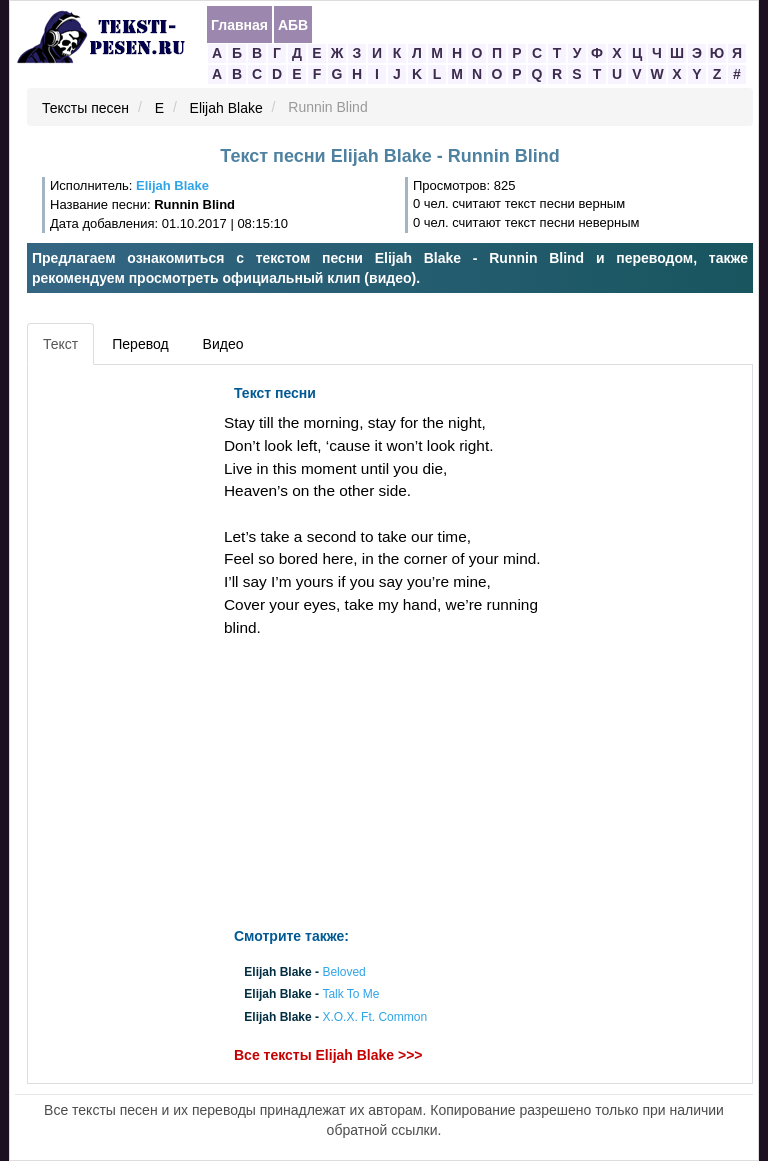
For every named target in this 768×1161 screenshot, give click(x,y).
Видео (223, 344)
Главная (239, 25)
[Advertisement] (123, 675)
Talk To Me (350, 995)
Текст (60, 344)
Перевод (140, 344)
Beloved (343, 973)
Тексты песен (85, 108)
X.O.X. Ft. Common (374, 1017)
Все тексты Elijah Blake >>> (328, 1055)
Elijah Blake (226, 108)
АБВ (293, 25)
